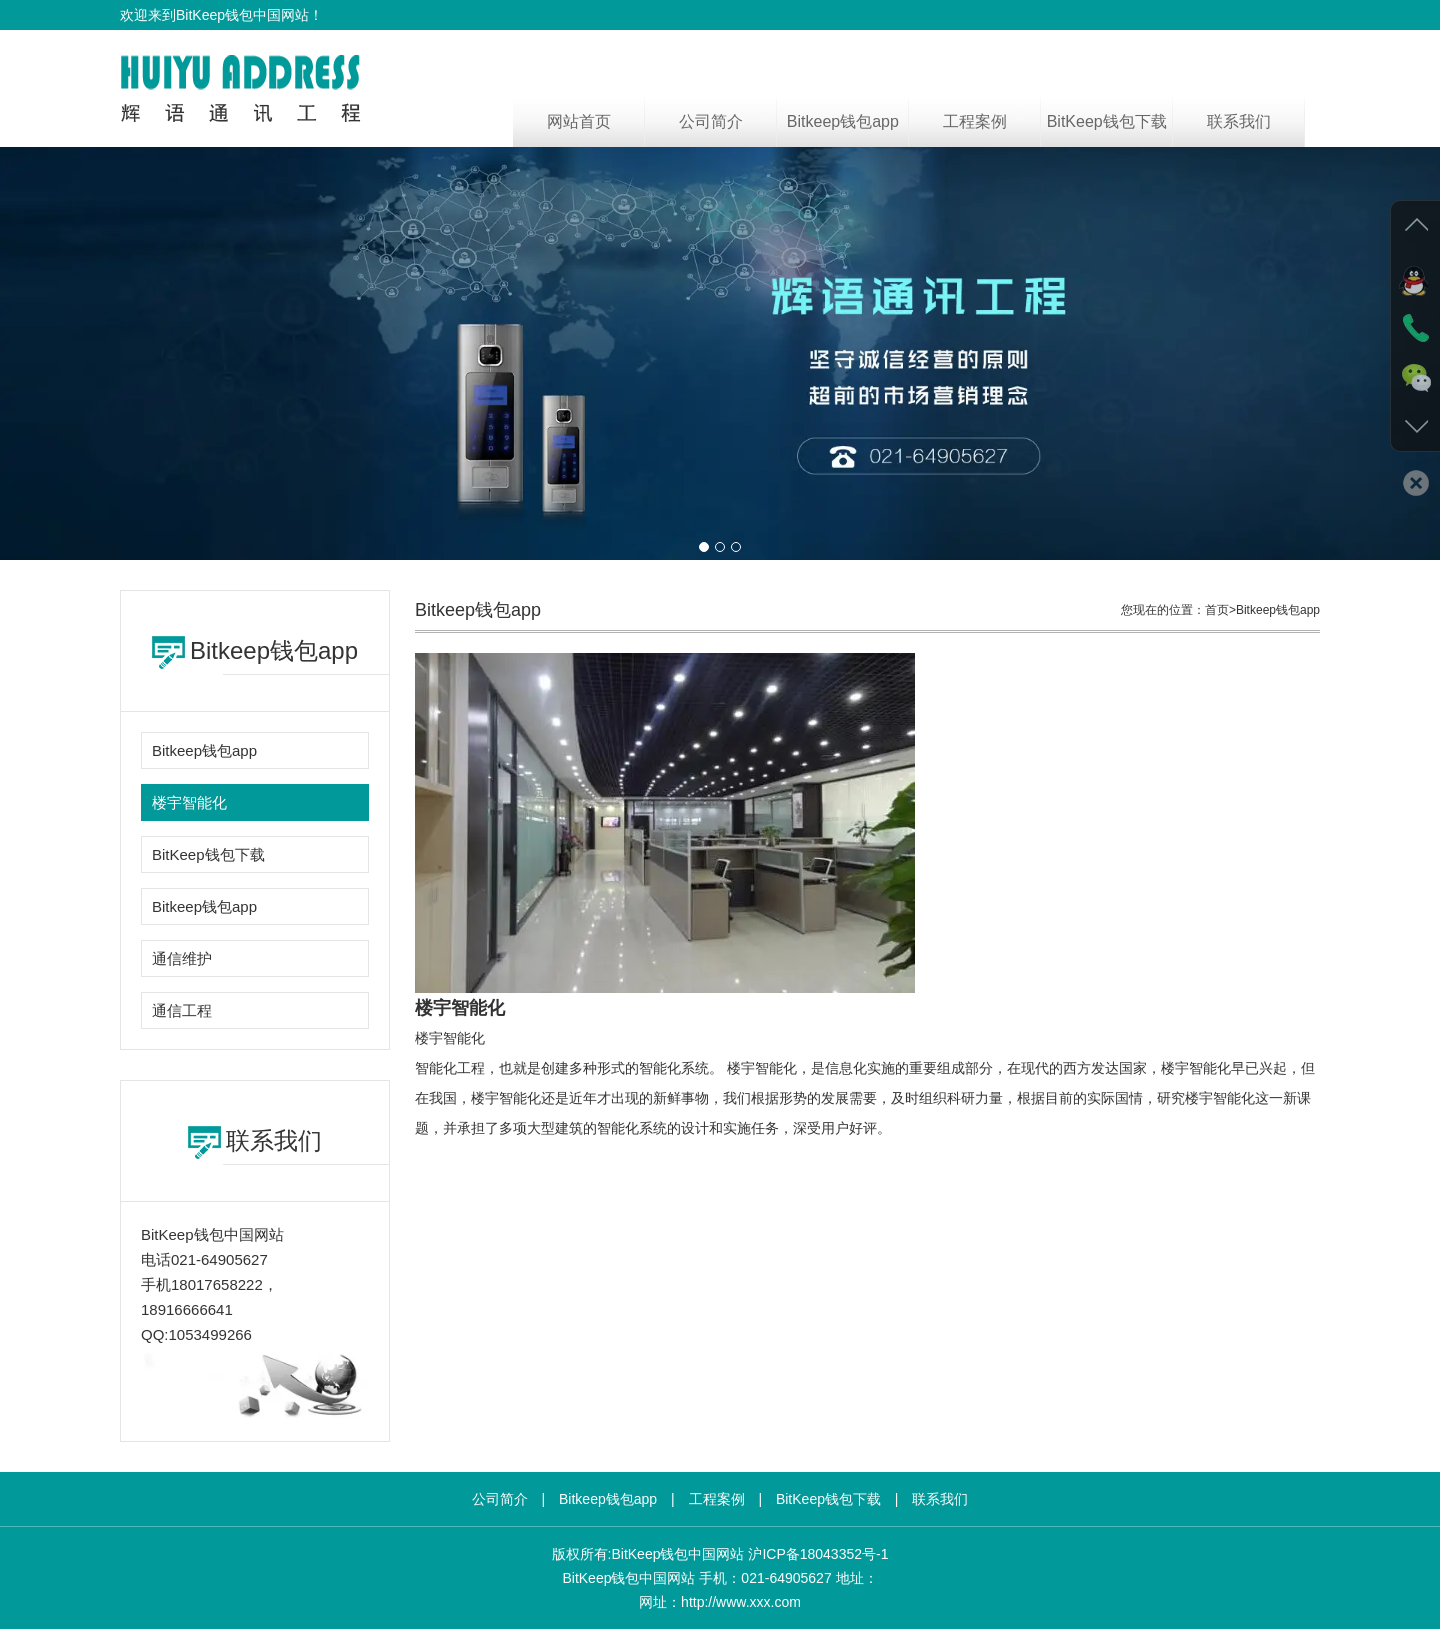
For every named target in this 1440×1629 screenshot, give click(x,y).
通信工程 (182, 1010)
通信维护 (182, 958)
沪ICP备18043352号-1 (818, 1554)
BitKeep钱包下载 (1107, 121)
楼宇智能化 (189, 802)
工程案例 (975, 121)
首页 (1217, 610)
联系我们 (1239, 121)
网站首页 (579, 121)
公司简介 (711, 121)
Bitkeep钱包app (843, 121)
